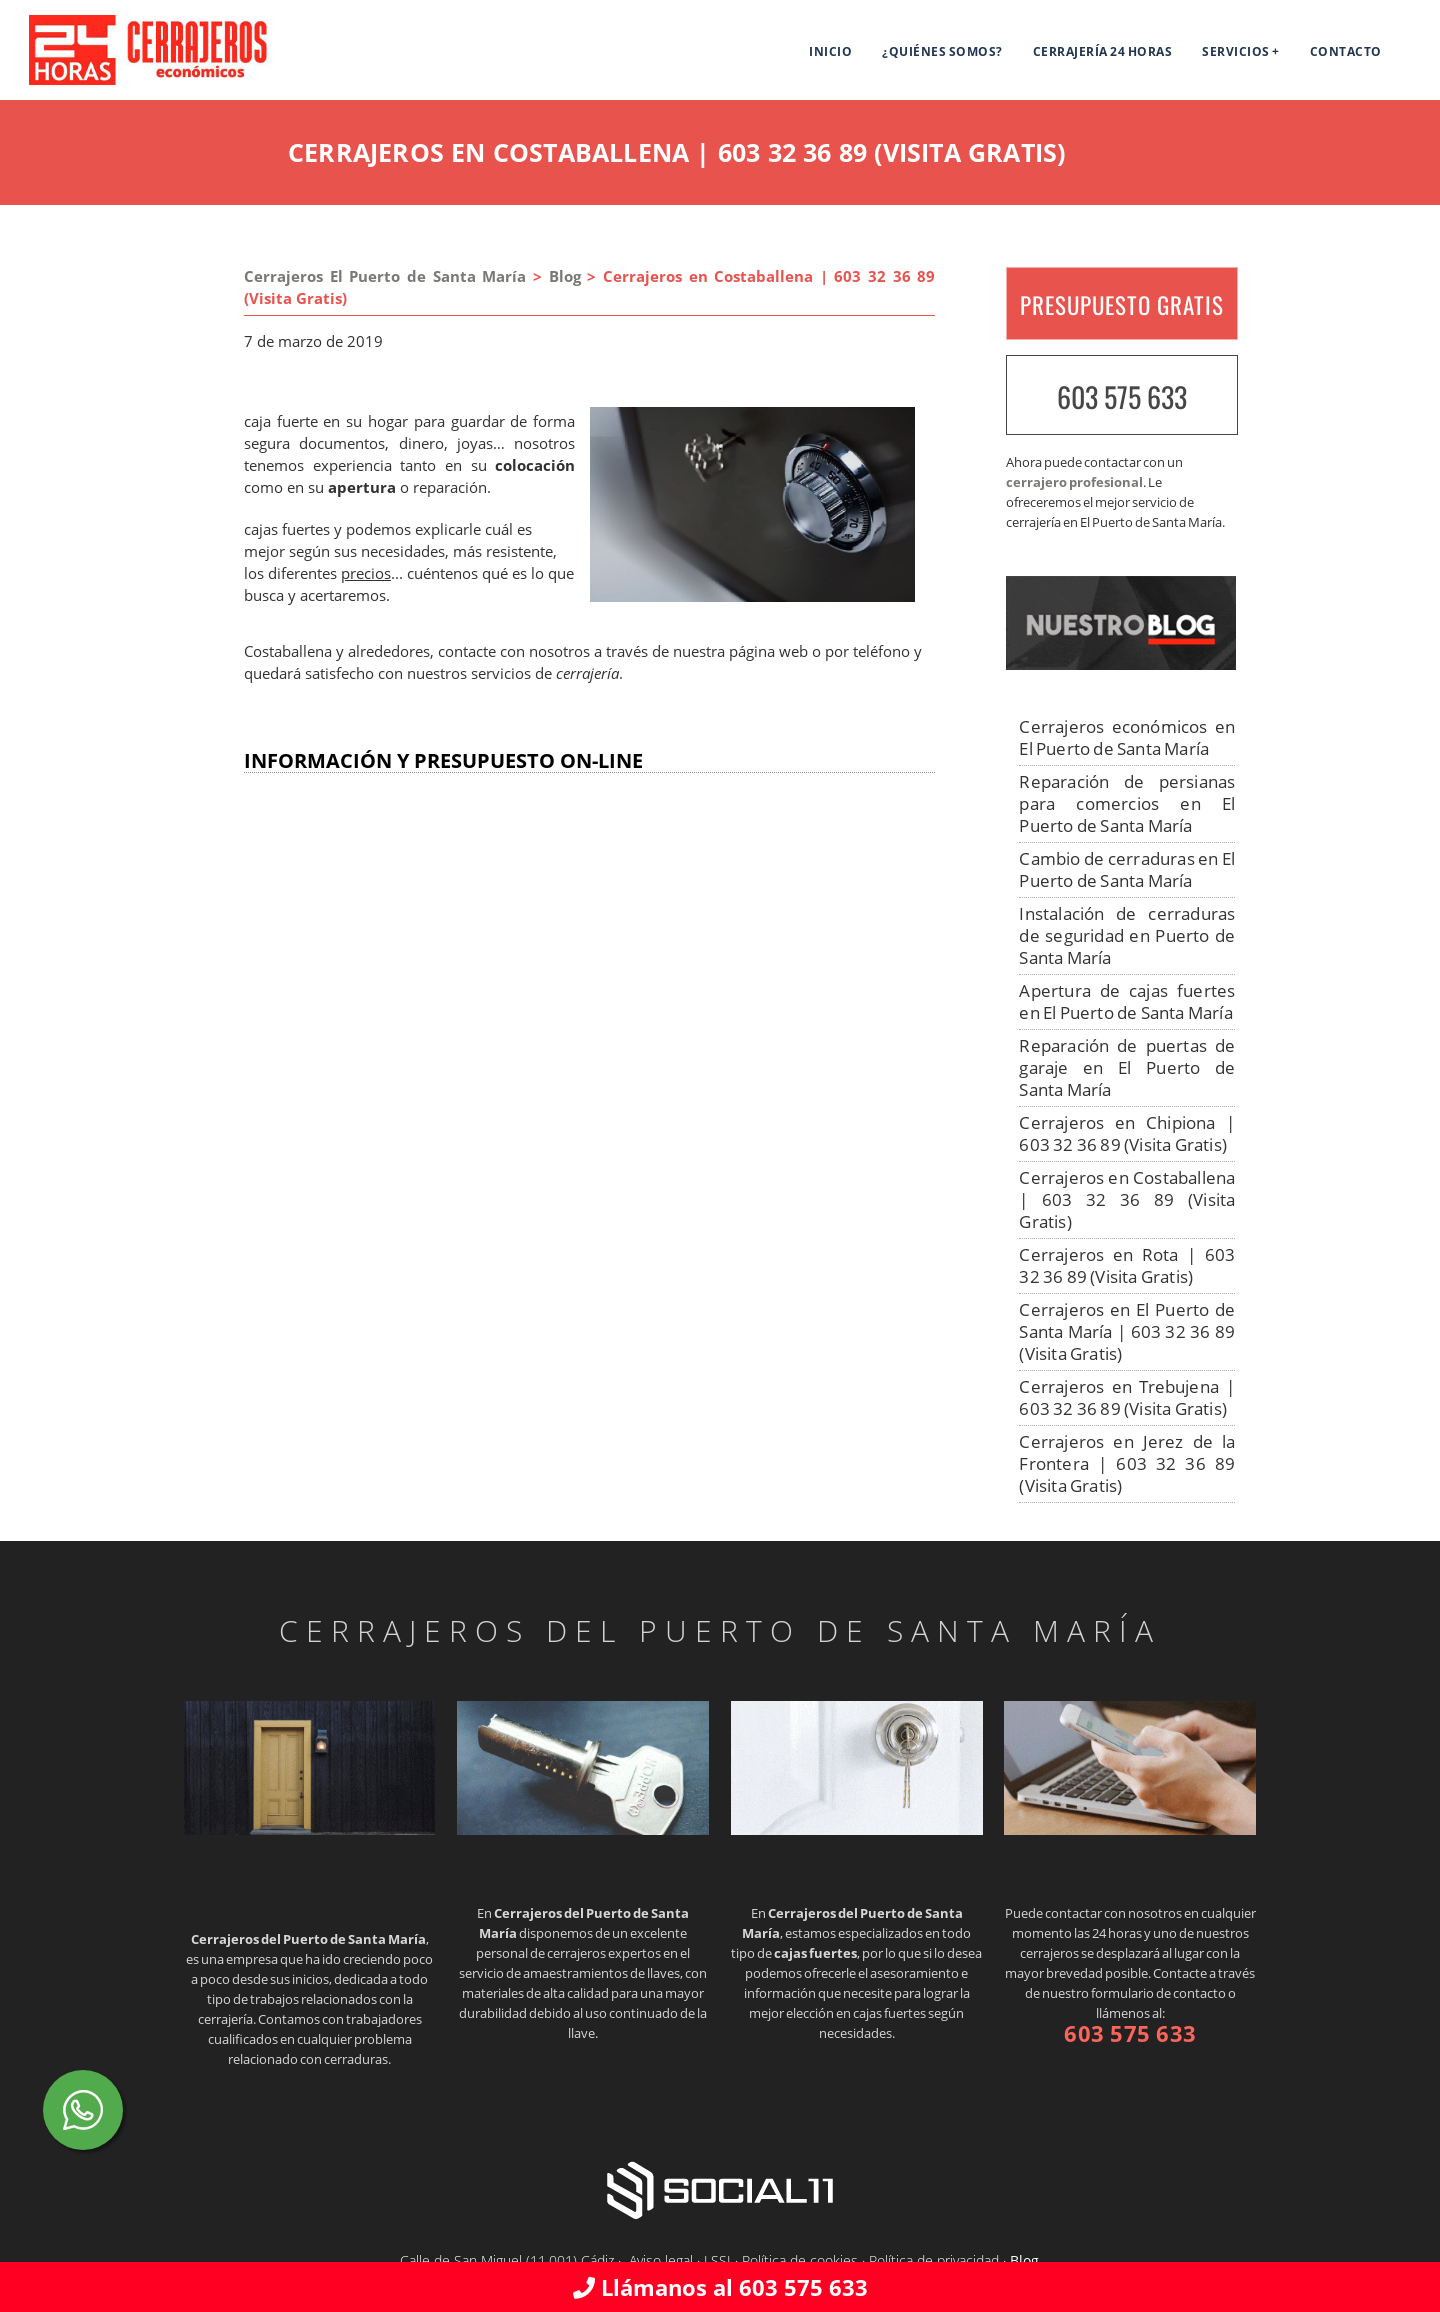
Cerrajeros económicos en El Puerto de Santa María (1127, 737)
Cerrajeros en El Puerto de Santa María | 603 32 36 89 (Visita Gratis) (1127, 1331)
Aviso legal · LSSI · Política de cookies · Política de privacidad (814, 2260)
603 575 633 (1122, 396)
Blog (565, 276)
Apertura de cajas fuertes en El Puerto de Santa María (1127, 1001)
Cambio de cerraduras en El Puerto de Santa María (1127, 869)
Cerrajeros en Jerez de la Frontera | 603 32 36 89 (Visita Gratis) (1127, 1463)
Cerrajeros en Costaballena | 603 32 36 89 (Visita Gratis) (1127, 1199)
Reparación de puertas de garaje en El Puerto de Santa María (1127, 1067)
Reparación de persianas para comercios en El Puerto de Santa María (1127, 803)
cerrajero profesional (1074, 482)
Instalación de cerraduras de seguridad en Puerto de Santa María (1127, 935)
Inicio (830, 51)
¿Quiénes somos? (942, 51)
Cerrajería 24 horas (1103, 51)
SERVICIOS (1236, 51)
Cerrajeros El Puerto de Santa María (385, 276)
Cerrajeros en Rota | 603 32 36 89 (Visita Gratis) (1127, 1265)
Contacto (1346, 51)
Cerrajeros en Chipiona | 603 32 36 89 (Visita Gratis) (1127, 1133)
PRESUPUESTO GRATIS (1122, 305)
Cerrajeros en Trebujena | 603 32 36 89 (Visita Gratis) (1127, 1397)
